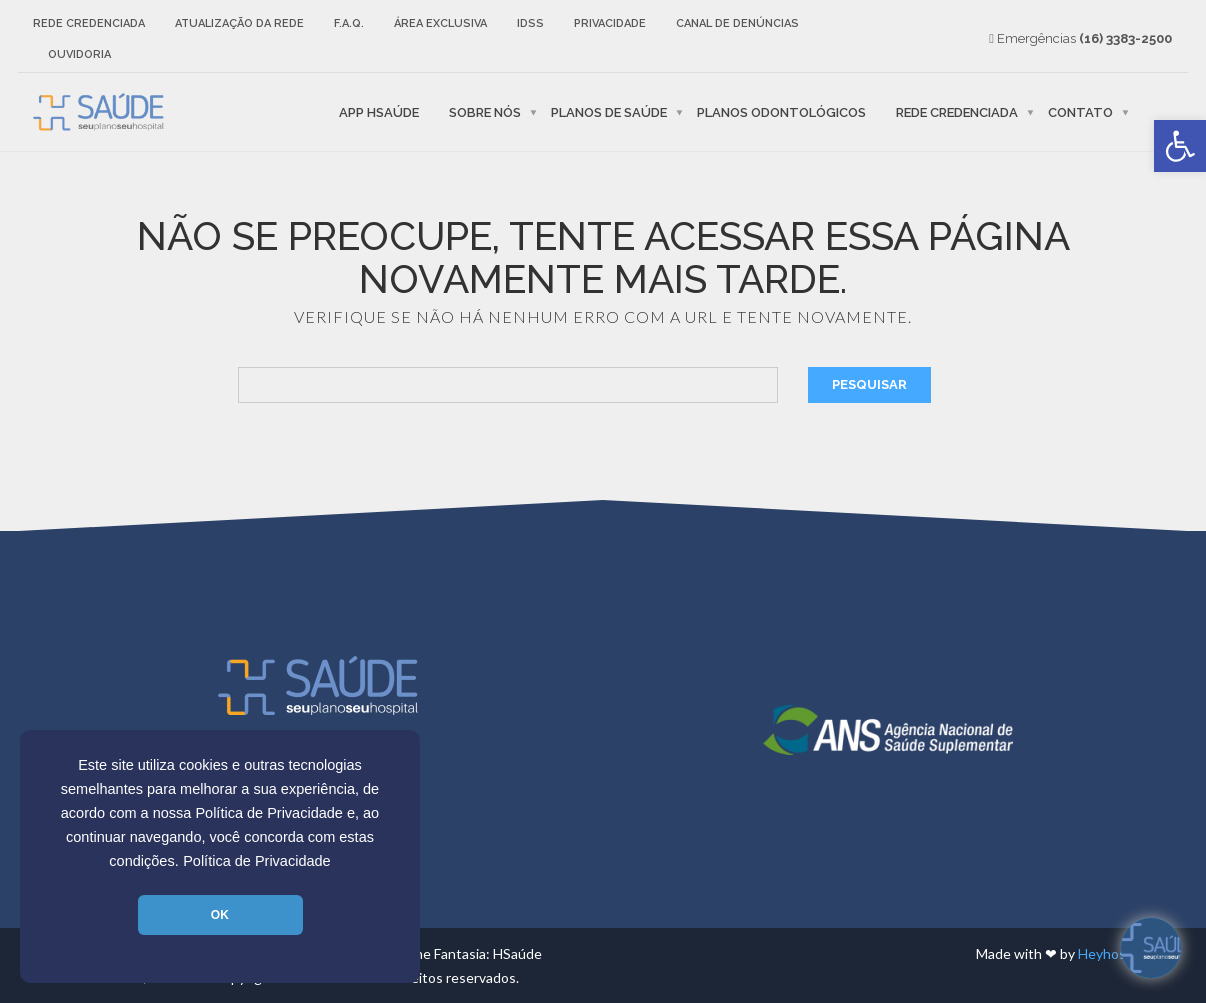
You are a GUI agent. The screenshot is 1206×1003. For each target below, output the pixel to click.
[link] (1180, 146)
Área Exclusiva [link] (440, 23)
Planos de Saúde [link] (609, 111)
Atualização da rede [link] (239, 23)
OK (220, 915)
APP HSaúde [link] (379, 111)
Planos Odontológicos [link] (781, 111)
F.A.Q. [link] (349, 23)
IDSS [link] (530, 23)
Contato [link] (1080, 111)
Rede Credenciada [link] (89, 23)
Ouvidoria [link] (79, 54)
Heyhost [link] (1105, 953)
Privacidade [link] (610, 23)
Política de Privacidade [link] (257, 861)
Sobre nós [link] (485, 111)
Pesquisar (869, 384)
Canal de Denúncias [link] (737, 23)
